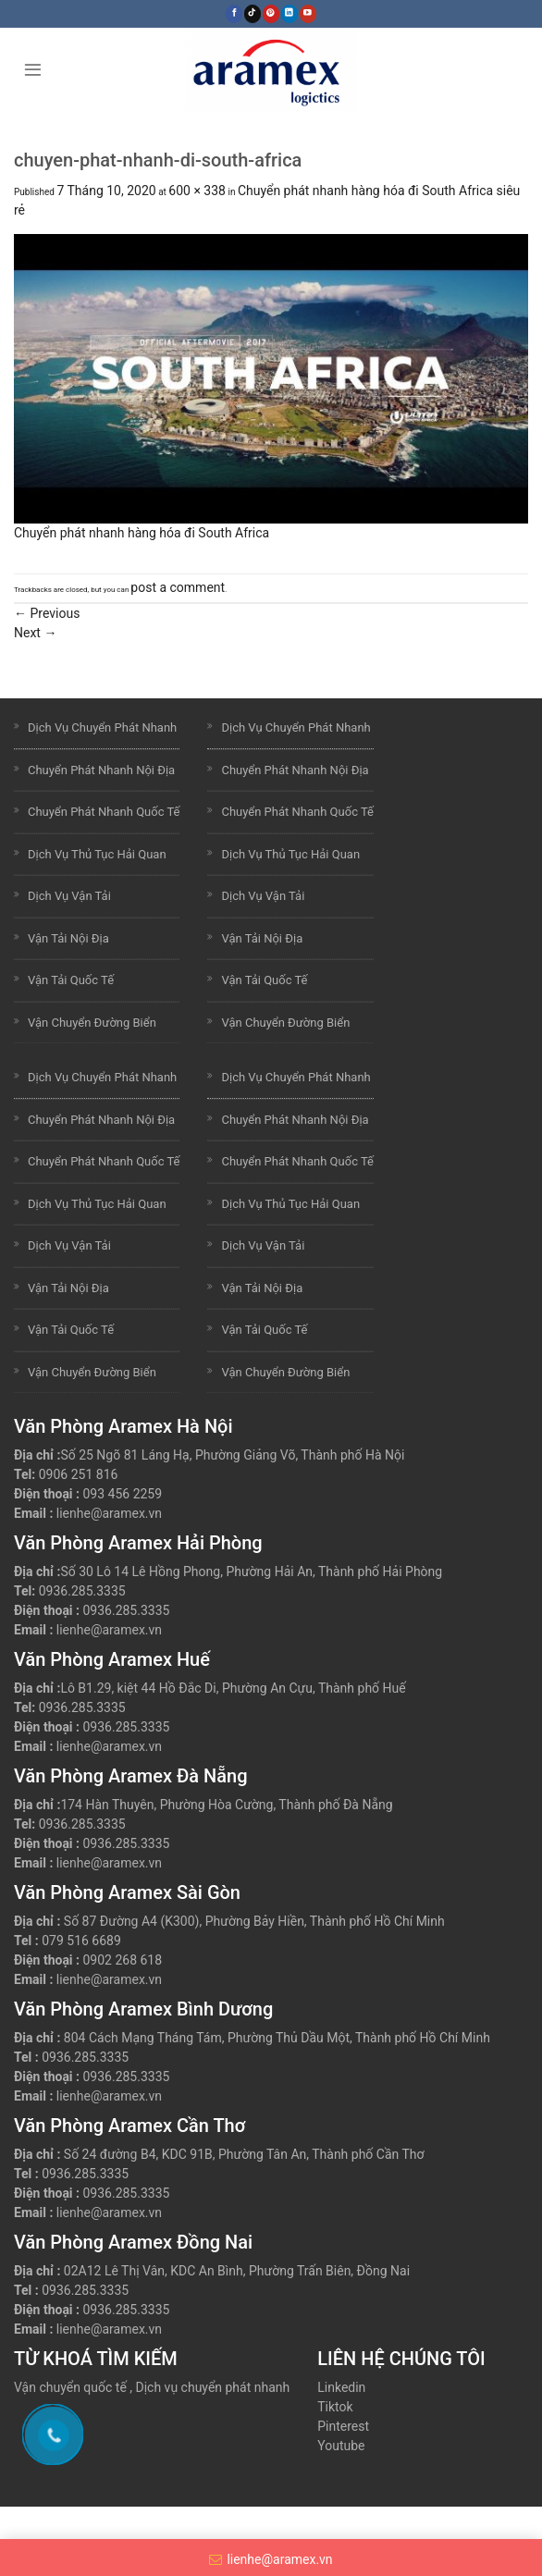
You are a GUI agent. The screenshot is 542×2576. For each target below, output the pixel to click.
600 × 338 (197, 190)
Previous (47, 613)
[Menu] (33, 69)
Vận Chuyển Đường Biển (92, 1022)
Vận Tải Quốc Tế (71, 980)
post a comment (177, 587)
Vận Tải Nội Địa (68, 938)
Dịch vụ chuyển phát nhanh (213, 2387)
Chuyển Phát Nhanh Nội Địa (101, 770)
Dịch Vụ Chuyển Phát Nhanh (102, 727)
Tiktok (334, 2406)
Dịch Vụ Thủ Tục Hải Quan (97, 854)
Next (35, 632)
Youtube (340, 2445)
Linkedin (341, 2387)
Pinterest (343, 2426)
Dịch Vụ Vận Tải (69, 896)
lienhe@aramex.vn (109, 1513)
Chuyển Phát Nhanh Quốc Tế (103, 812)
